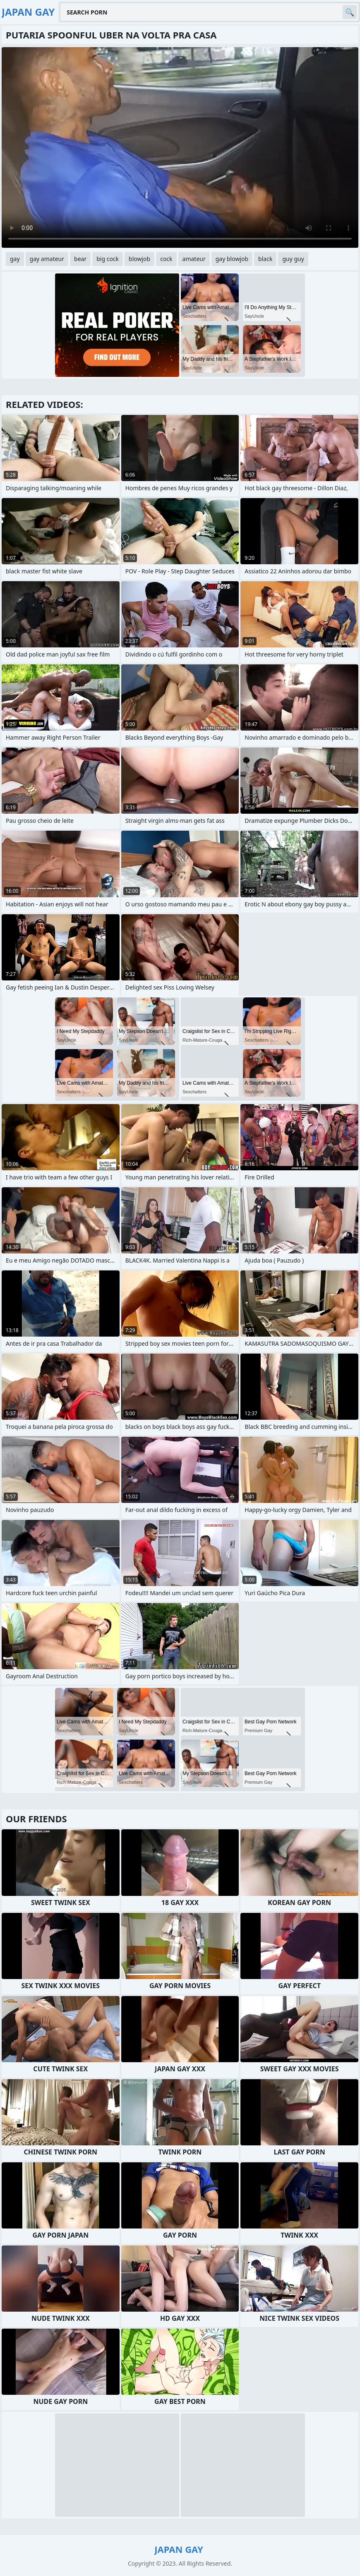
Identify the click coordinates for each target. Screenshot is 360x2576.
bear (80, 259)
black (265, 259)
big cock (107, 259)
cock (166, 259)
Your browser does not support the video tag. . (180, 147)
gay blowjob (232, 259)
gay (15, 259)
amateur (194, 259)
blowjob (139, 259)
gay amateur (47, 259)
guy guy (293, 259)
